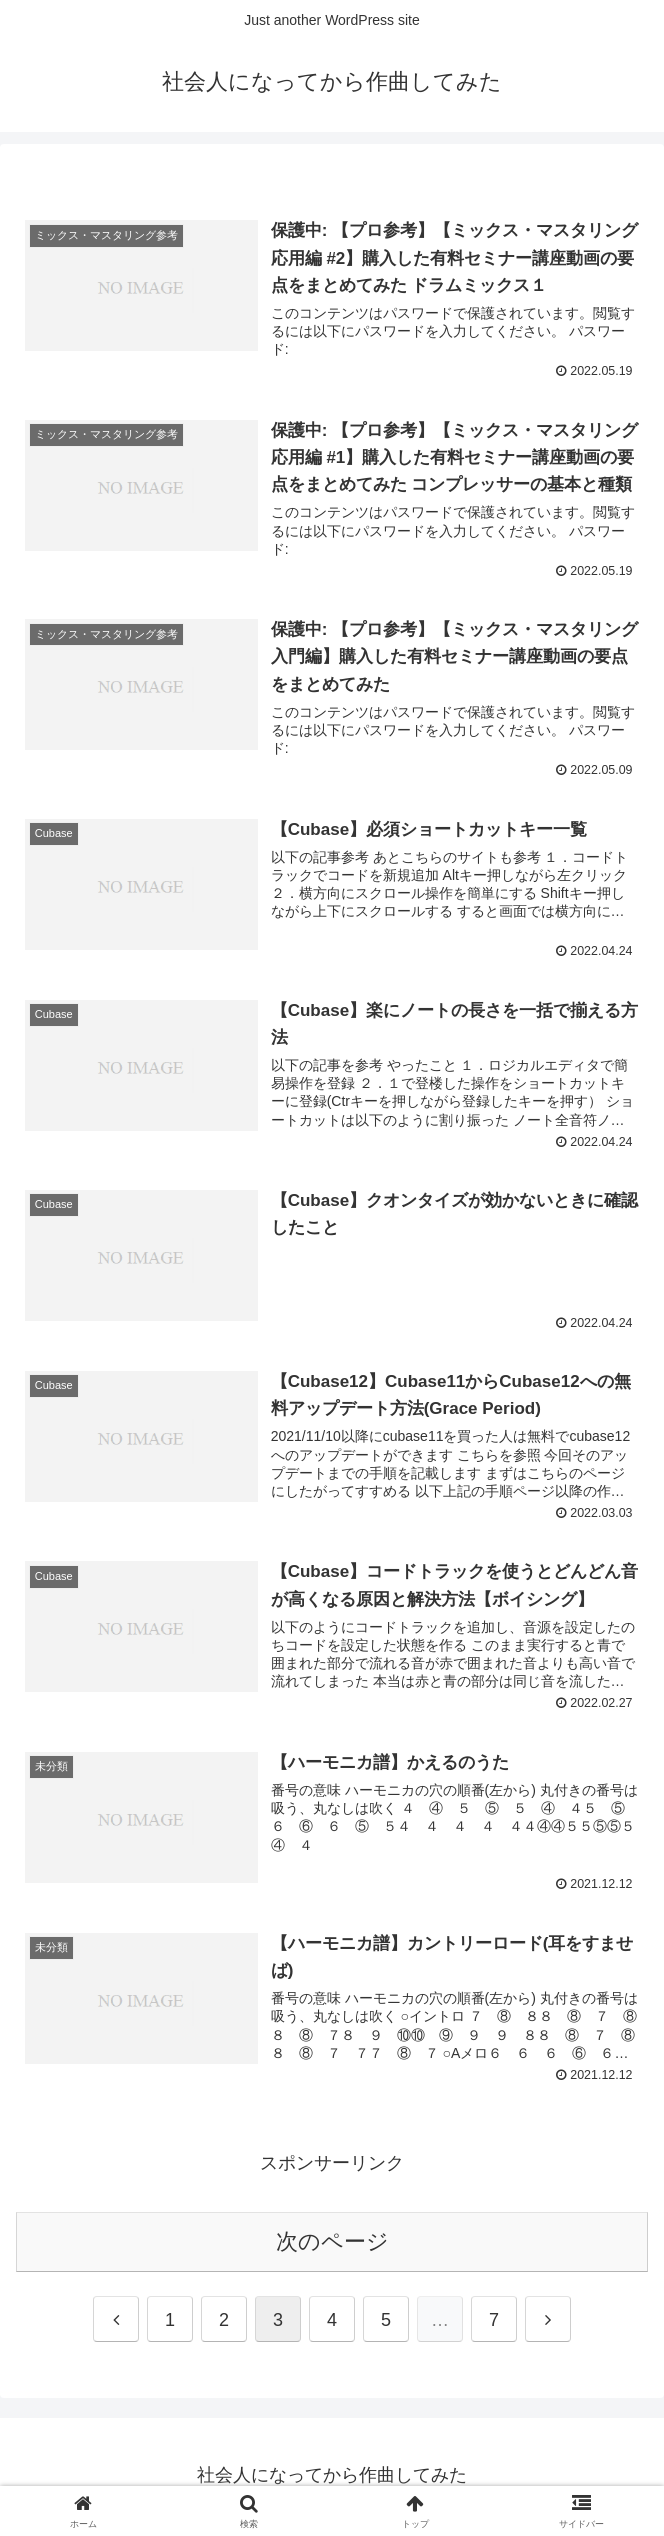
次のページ (332, 2243)
